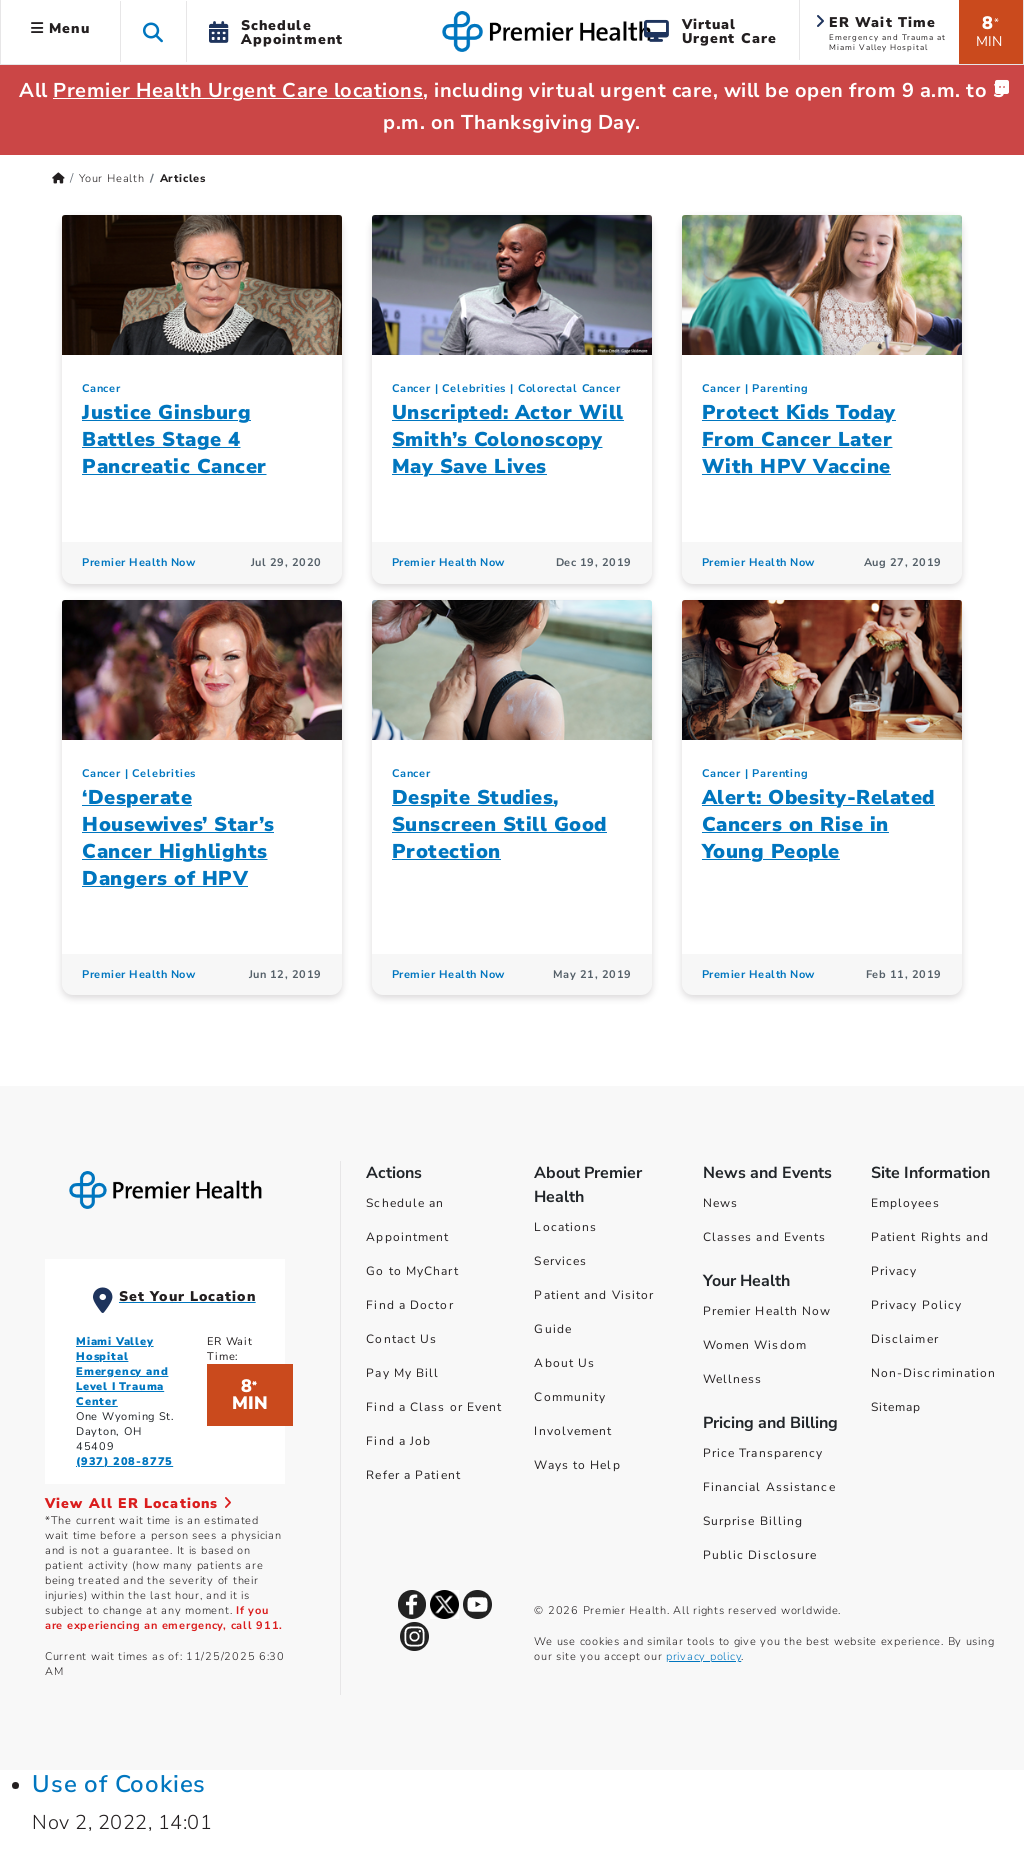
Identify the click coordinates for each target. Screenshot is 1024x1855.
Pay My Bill (402, 1373)
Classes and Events (765, 1237)
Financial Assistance (769, 1487)
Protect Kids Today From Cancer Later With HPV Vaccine (799, 439)
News (720, 1203)
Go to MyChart (412, 1271)
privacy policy (703, 1656)
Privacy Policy (916, 1305)
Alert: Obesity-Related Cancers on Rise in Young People (818, 824)
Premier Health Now (767, 1311)
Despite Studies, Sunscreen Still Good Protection (499, 824)
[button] (153, 31)
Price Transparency (763, 1453)
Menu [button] (60, 28)
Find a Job (398, 1441)
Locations (565, 1227)
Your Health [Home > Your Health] (112, 178)
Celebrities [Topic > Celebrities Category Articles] (474, 388)
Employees (905, 1203)
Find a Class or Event (434, 1407)
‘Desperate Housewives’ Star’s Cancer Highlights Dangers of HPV (178, 838)
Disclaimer (905, 1339)
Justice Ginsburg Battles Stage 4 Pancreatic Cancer (174, 439)
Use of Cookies (119, 1784)
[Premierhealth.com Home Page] (58, 178)
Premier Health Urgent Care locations (238, 90)
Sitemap (896, 1407)
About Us (564, 1363)
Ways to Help (577, 1465)
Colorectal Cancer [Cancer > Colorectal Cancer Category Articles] (569, 388)
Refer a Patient (413, 1475)
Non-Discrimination (934, 1373)
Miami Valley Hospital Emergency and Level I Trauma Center (122, 1371)
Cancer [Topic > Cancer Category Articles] (101, 388)
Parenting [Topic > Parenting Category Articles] (780, 388)
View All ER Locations (139, 1503)
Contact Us (401, 1339)
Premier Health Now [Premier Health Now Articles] (138, 562)
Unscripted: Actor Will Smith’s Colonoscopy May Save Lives (508, 439)
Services (560, 1261)
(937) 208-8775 (124, 1461)
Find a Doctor (409, 1305)
